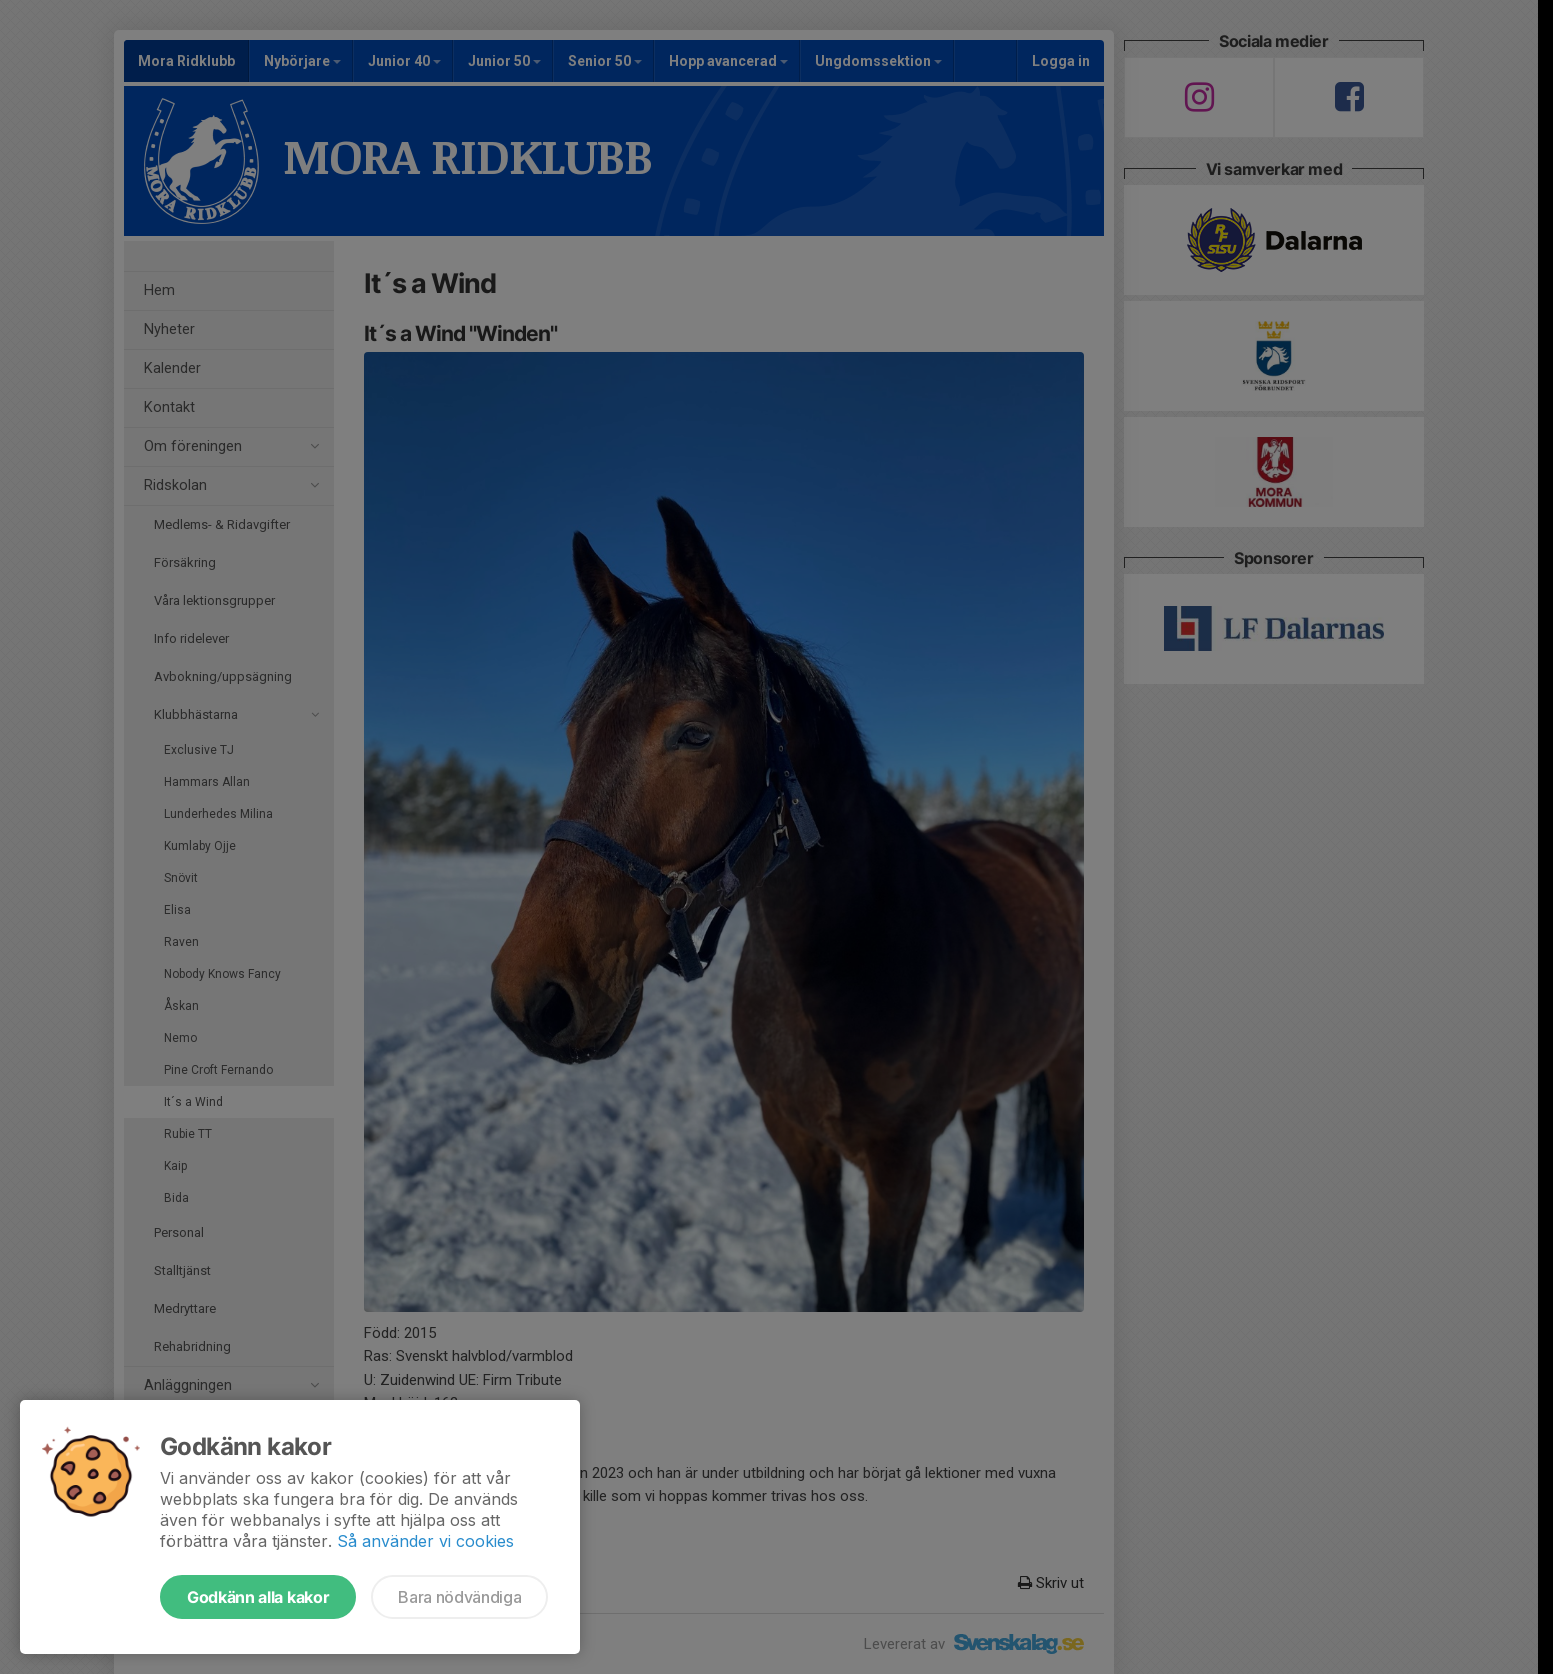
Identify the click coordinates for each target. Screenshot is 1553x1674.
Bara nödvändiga (459, 1597)
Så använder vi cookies (425, 1541)
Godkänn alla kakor (258, 1597)
